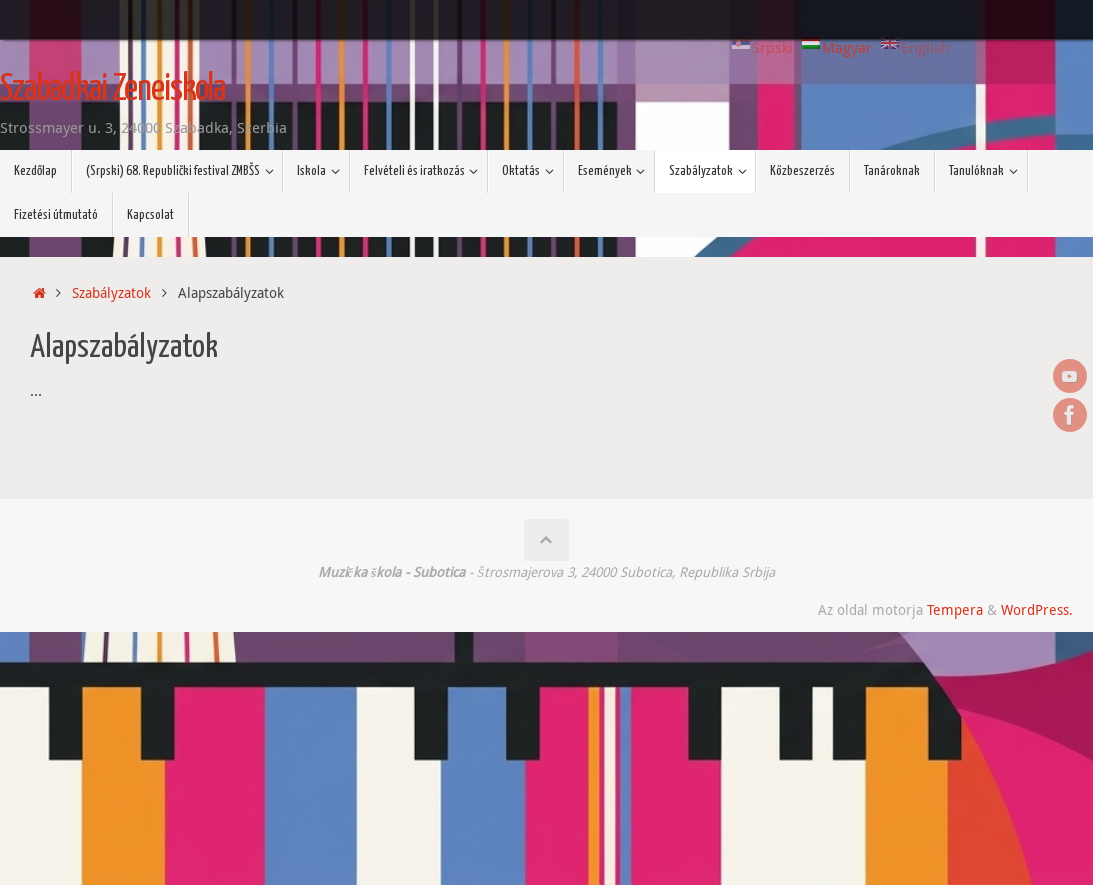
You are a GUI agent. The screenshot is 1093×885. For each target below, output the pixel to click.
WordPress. (1037, 610)
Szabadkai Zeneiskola (112, 90)
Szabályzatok (111, 293)
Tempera (955, 610)
